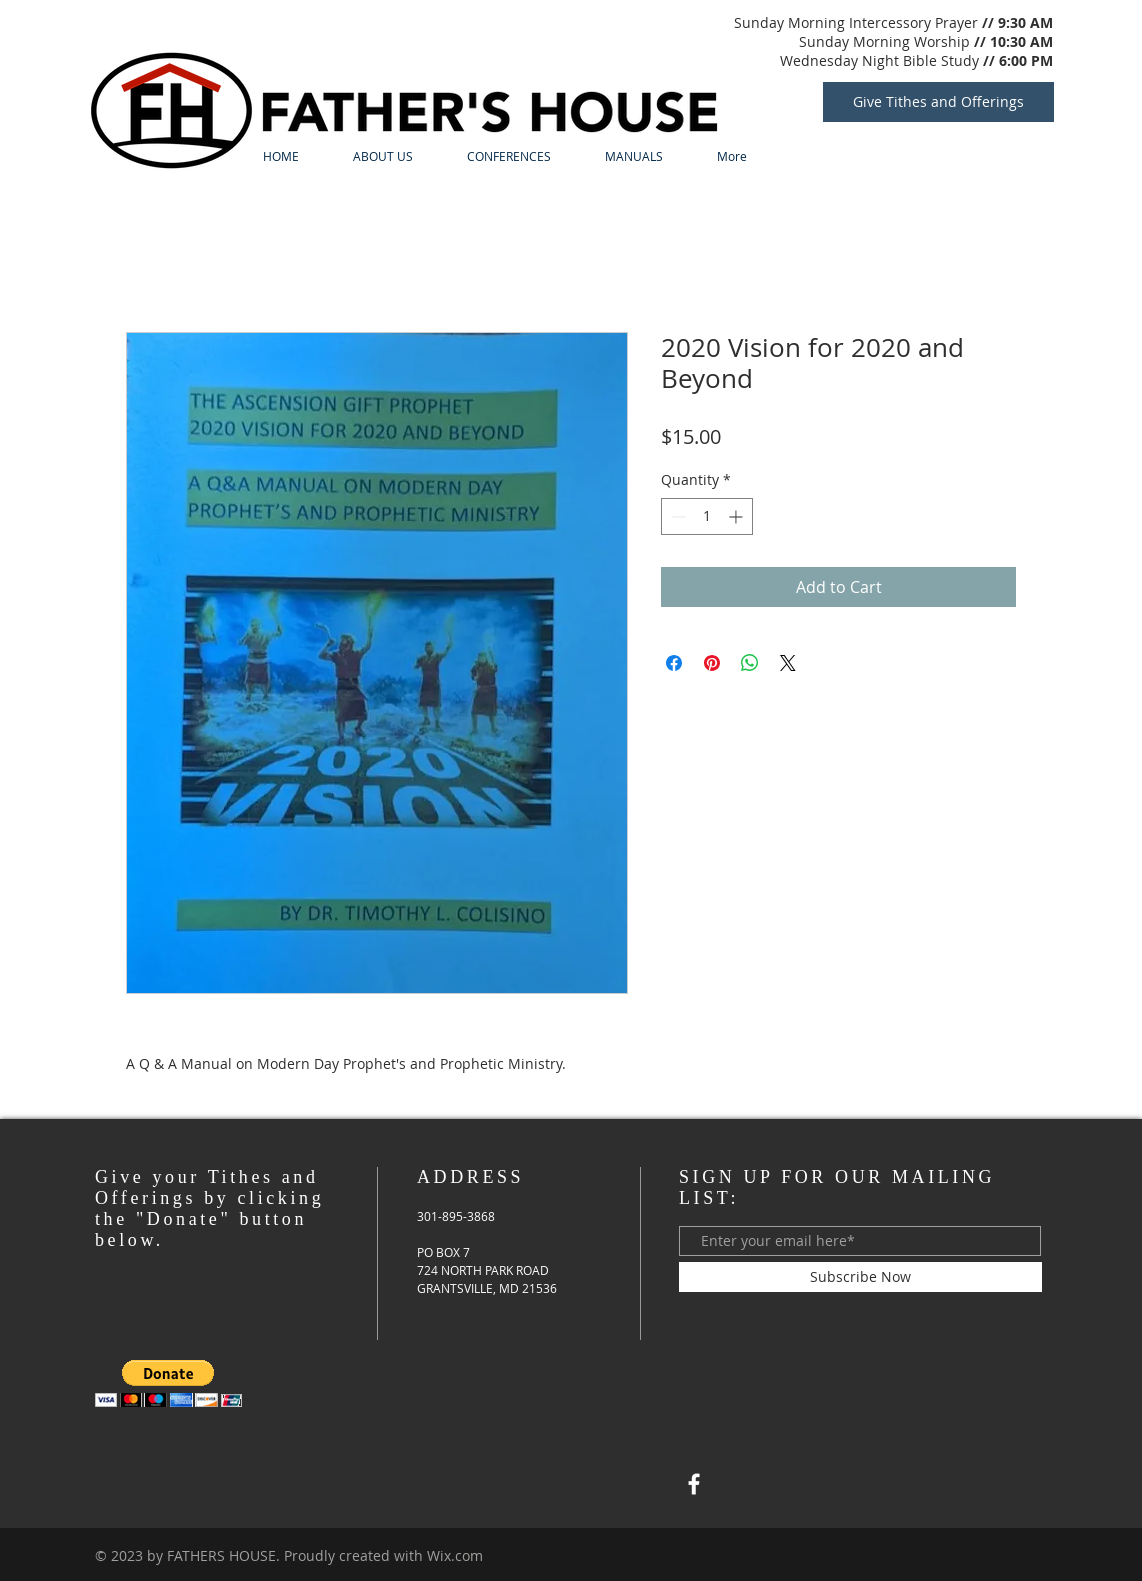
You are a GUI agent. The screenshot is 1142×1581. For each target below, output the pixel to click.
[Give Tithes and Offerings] (938, 102)
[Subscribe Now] (860, 1277)
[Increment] (737, 516)
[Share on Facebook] (674, 663)
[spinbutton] (707, 516)
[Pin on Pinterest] (712, 663)
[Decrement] (676, 516)
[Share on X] (788, 663)
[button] (168, 1383)
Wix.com (455, 1555)
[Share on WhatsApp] (750, 663)
